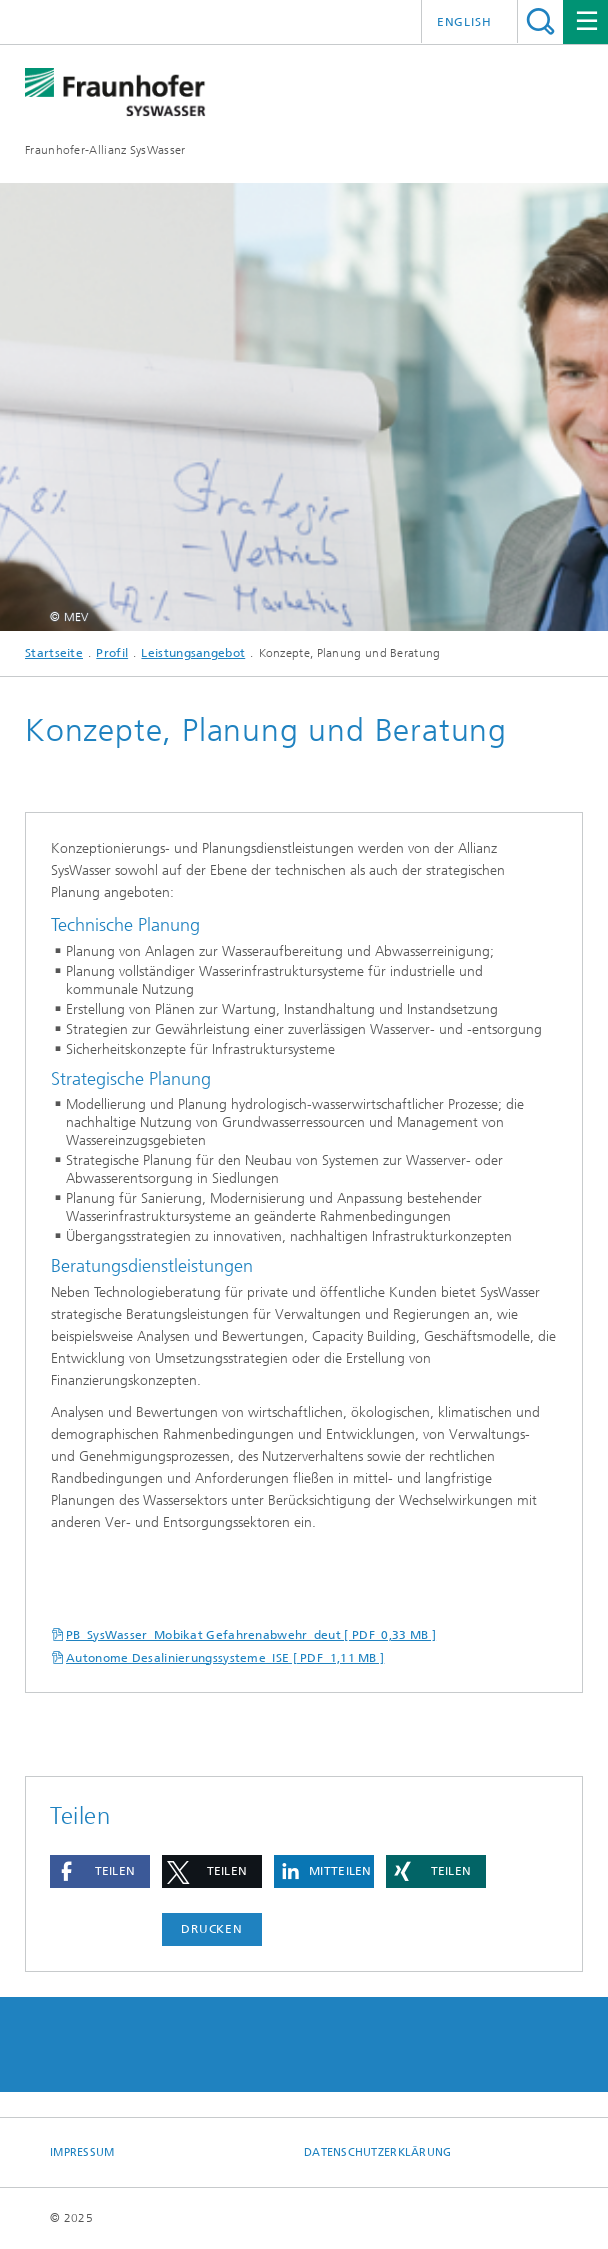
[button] (100, 1871)
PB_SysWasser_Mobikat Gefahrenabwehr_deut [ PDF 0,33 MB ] (251, 1635)
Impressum (82, 2152)
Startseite (54, 653)
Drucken (212, 1929)
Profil (112, 653)
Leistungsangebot (193, 653)
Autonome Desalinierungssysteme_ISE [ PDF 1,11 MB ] (225, 1658)
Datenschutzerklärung (378, 2152)
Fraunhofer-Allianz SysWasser (105, 150)
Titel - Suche (540, 21)
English (464, 22)
